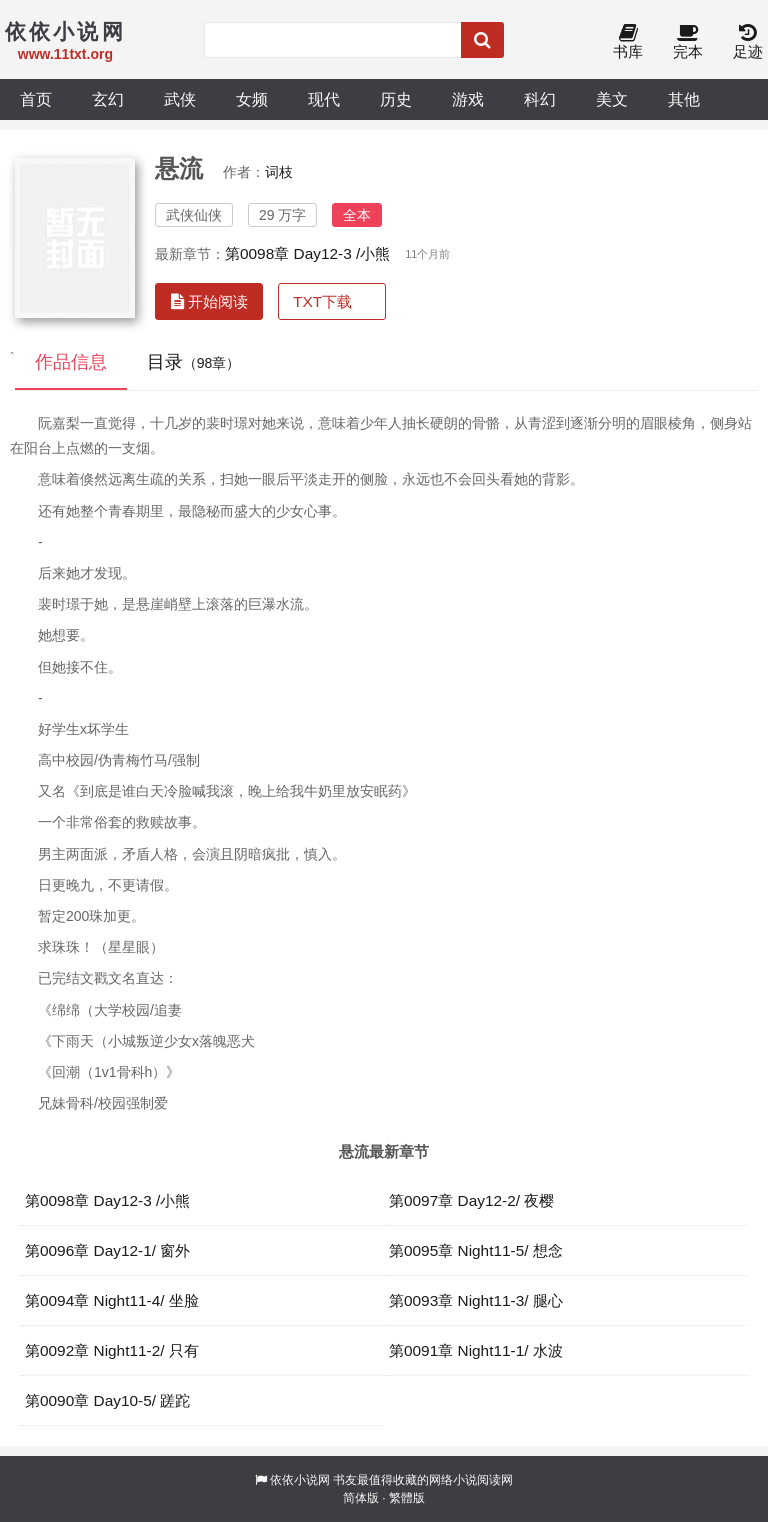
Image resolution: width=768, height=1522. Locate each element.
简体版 (361, 1498)
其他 (684, 99)
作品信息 (71, 362)
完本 (688, 42)
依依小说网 (300, 1480)
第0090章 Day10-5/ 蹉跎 (107, 1400)
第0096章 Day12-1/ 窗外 (107, 1250)
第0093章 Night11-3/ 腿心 (476, 1300)
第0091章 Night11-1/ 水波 (476, 1350)
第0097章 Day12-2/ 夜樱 (471, 1200)
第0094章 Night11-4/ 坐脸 (112, 1300)
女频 (252, 99)
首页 (36, 99)
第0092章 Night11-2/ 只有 (112, 1350)
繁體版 (407, 1498)
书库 (628, 42)
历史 (396, 99)
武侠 (180, 99)
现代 (324, 99)
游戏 (468, 99)
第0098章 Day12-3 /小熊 (307, 253)
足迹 (748, 42)
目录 (194, 362)
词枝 (279, 172)
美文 (612, 99)
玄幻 (108, 99)
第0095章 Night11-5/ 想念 (476, 1250)
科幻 (540, 99)
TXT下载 (322, 301)
